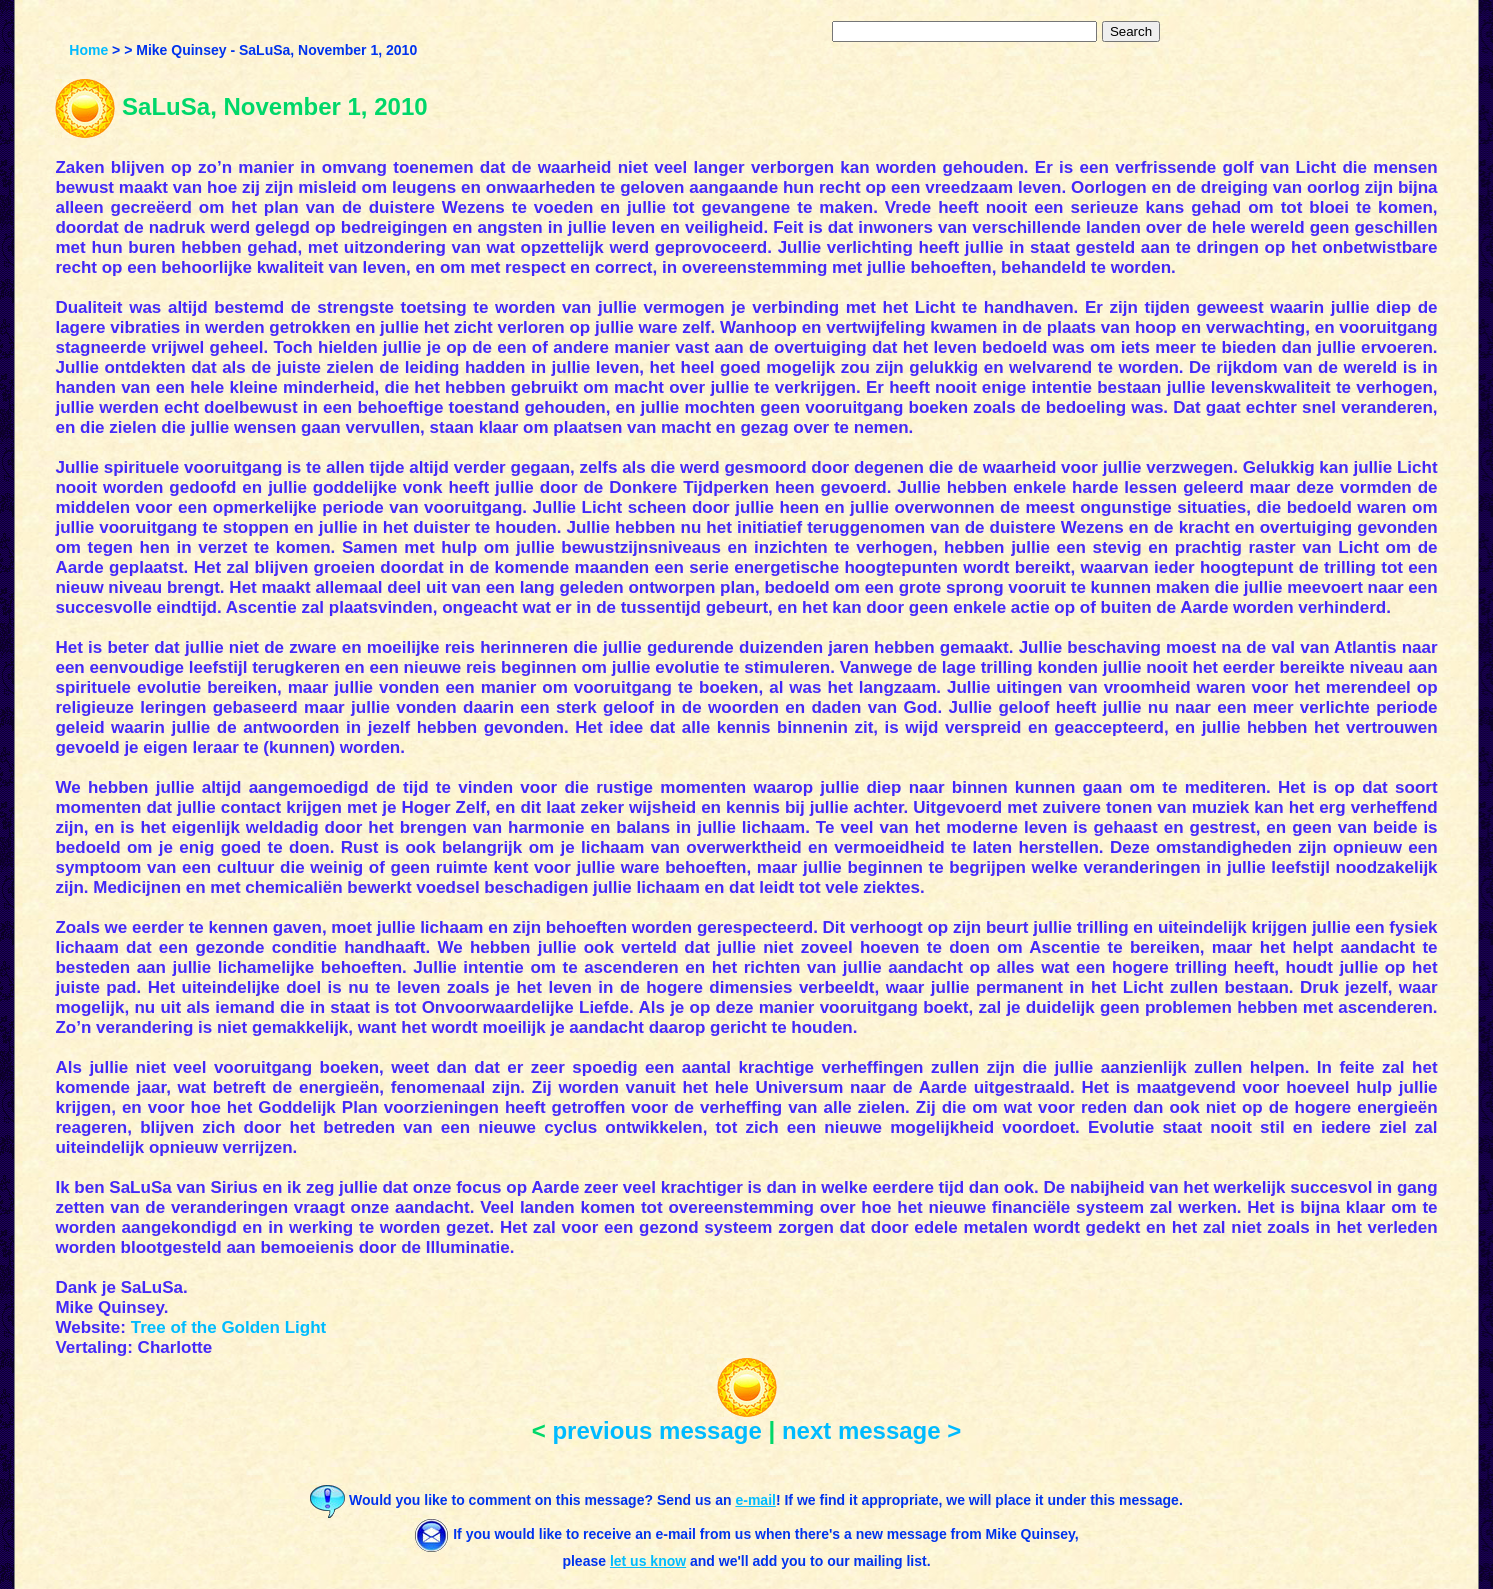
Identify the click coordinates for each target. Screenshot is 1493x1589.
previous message (656, 1430)
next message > (871, 1430)
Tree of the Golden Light (229, 1327)
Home (88, 50)
